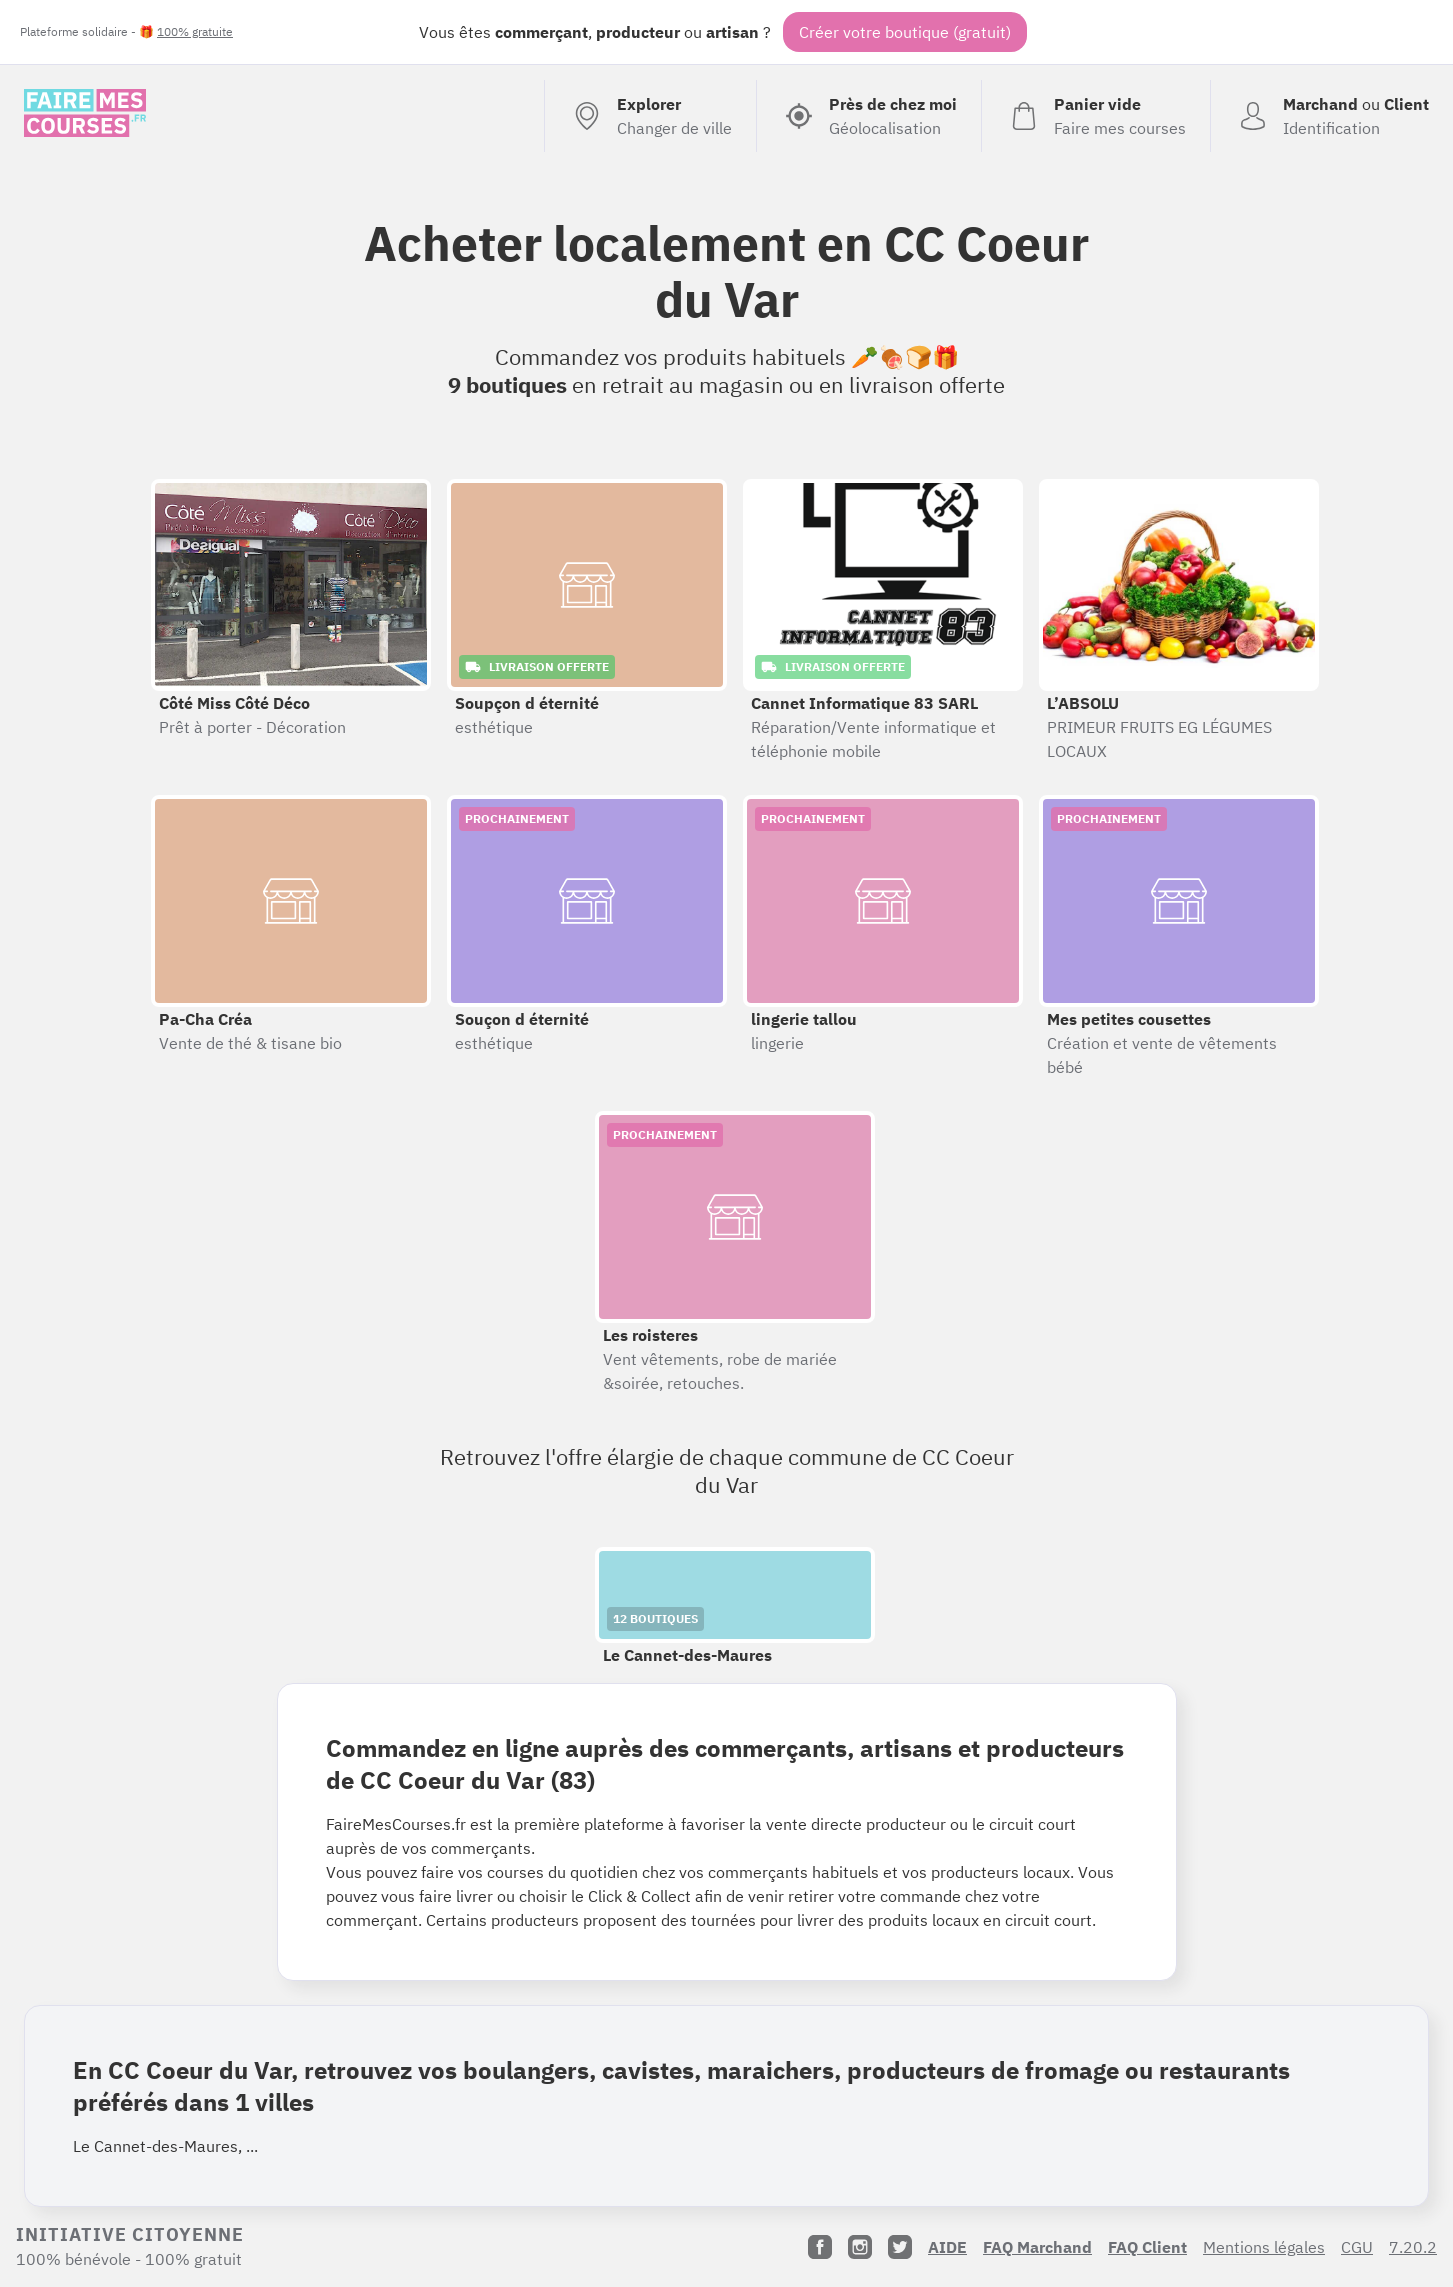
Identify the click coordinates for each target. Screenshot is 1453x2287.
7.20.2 (1413, 2247)
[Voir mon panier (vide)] (1095, 116)
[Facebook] (820, 2247)
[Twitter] (900, 2247)
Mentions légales (1264, 2247)
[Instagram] (860, 2247)
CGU (1357, 2247)
